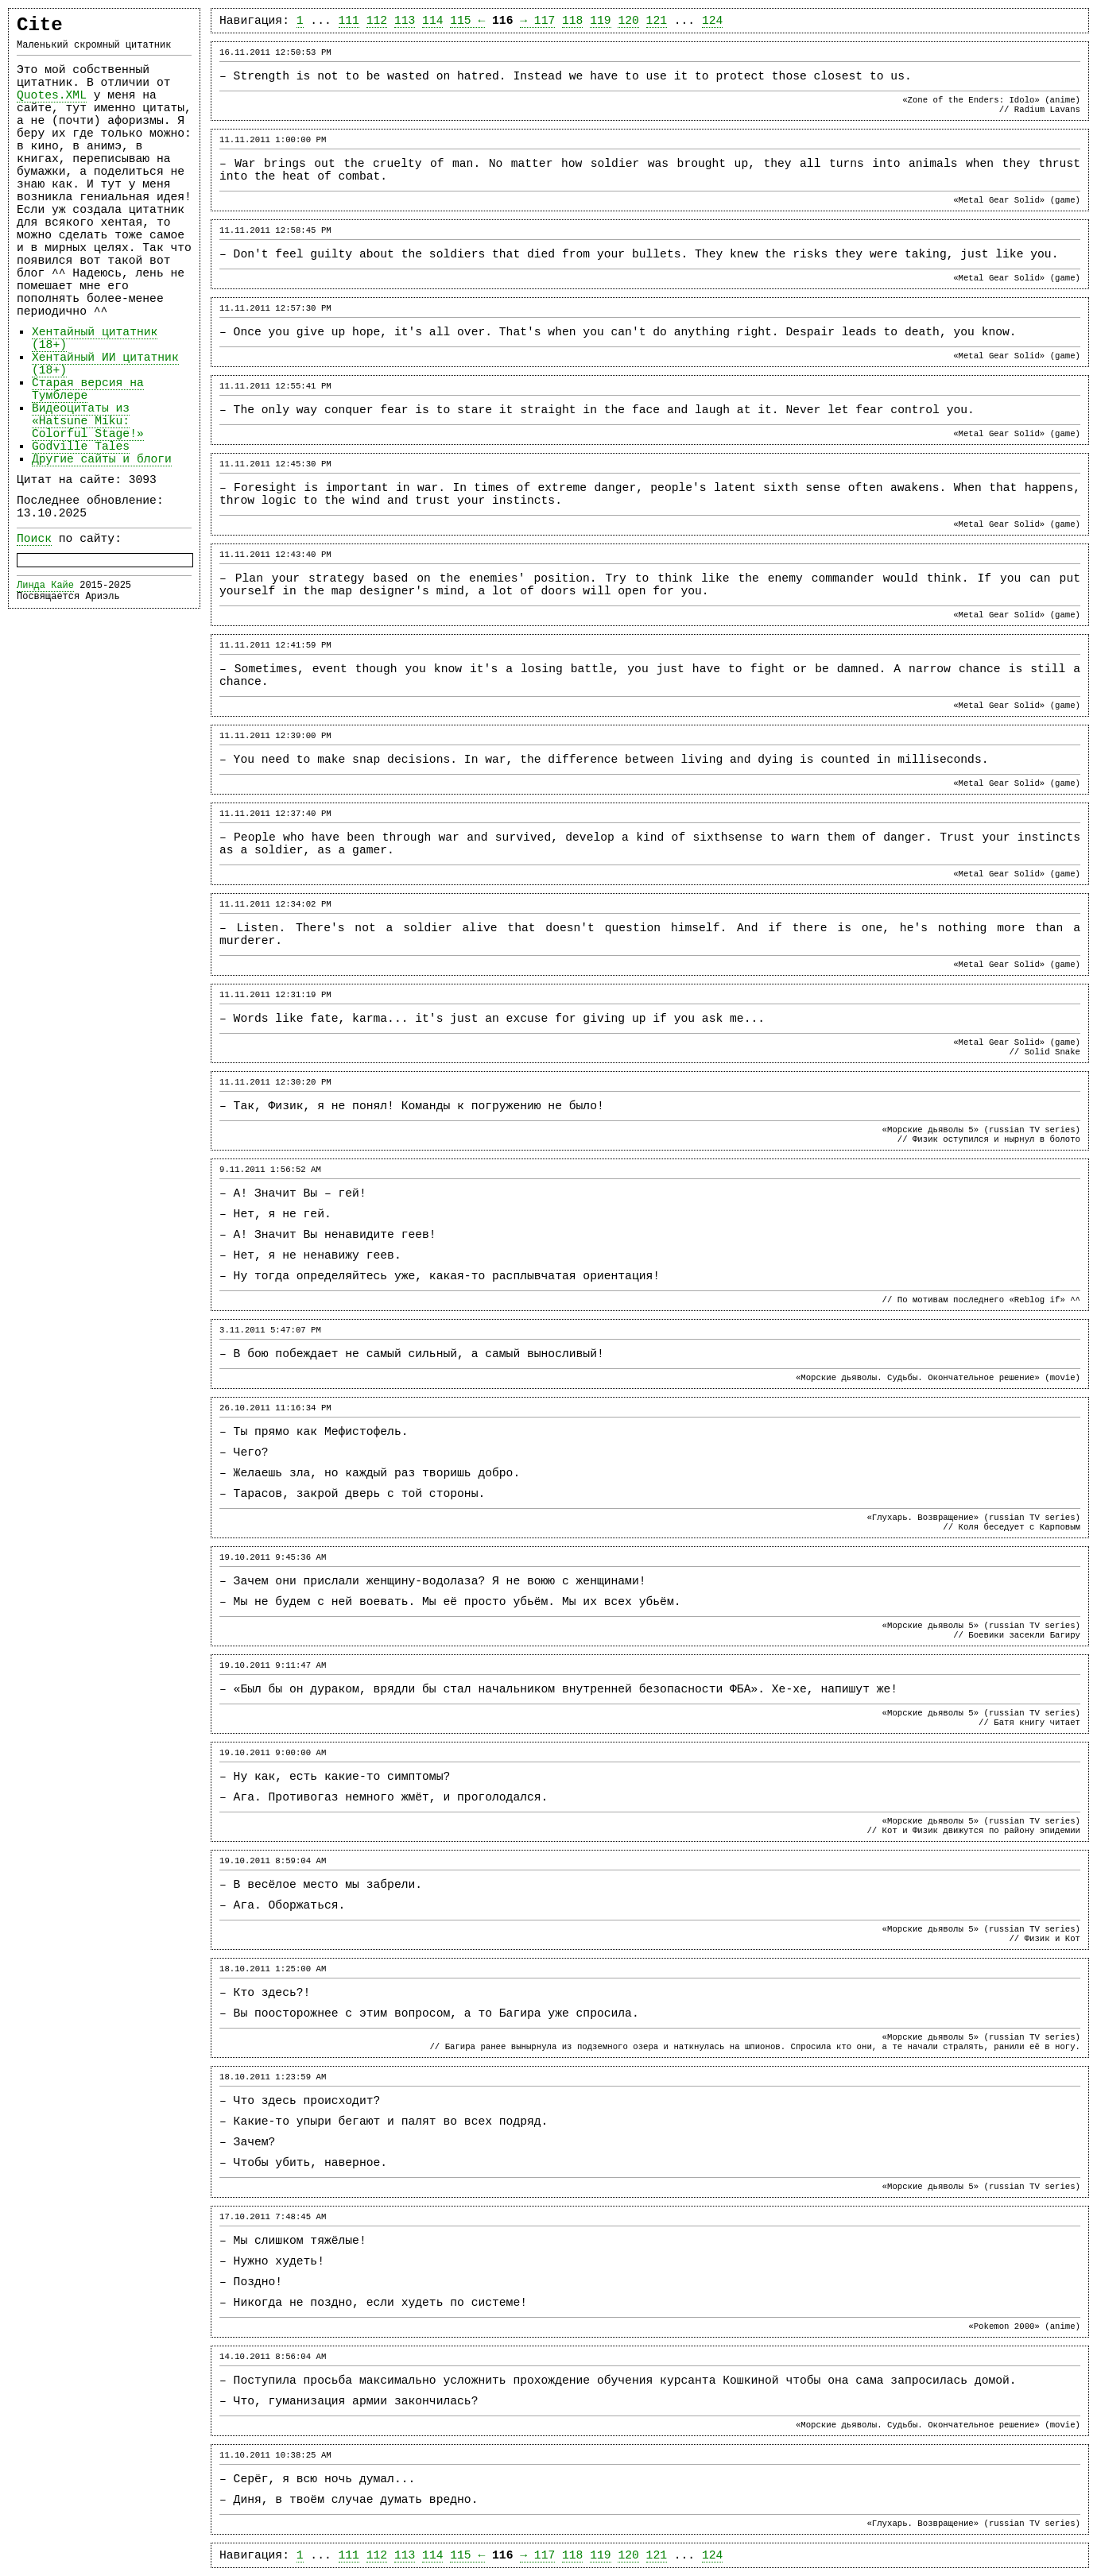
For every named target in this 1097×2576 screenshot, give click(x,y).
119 (600, 20)
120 (628, 20)
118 (572, 20)
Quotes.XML (52, 95)
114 (432, 20)
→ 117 (537, 20)
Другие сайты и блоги (102, 459)
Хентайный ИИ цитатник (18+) (105, 364)
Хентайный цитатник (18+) (94, 338)
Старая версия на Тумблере (88, 389)
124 (712, 20)
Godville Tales (81, 446)
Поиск (34, 538)
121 (656, 20)
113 (404, 20)
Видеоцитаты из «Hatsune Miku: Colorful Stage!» (88, 421)
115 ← (467, 20)
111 (349, 20)
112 (376, 20)
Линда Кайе (45, 585)
